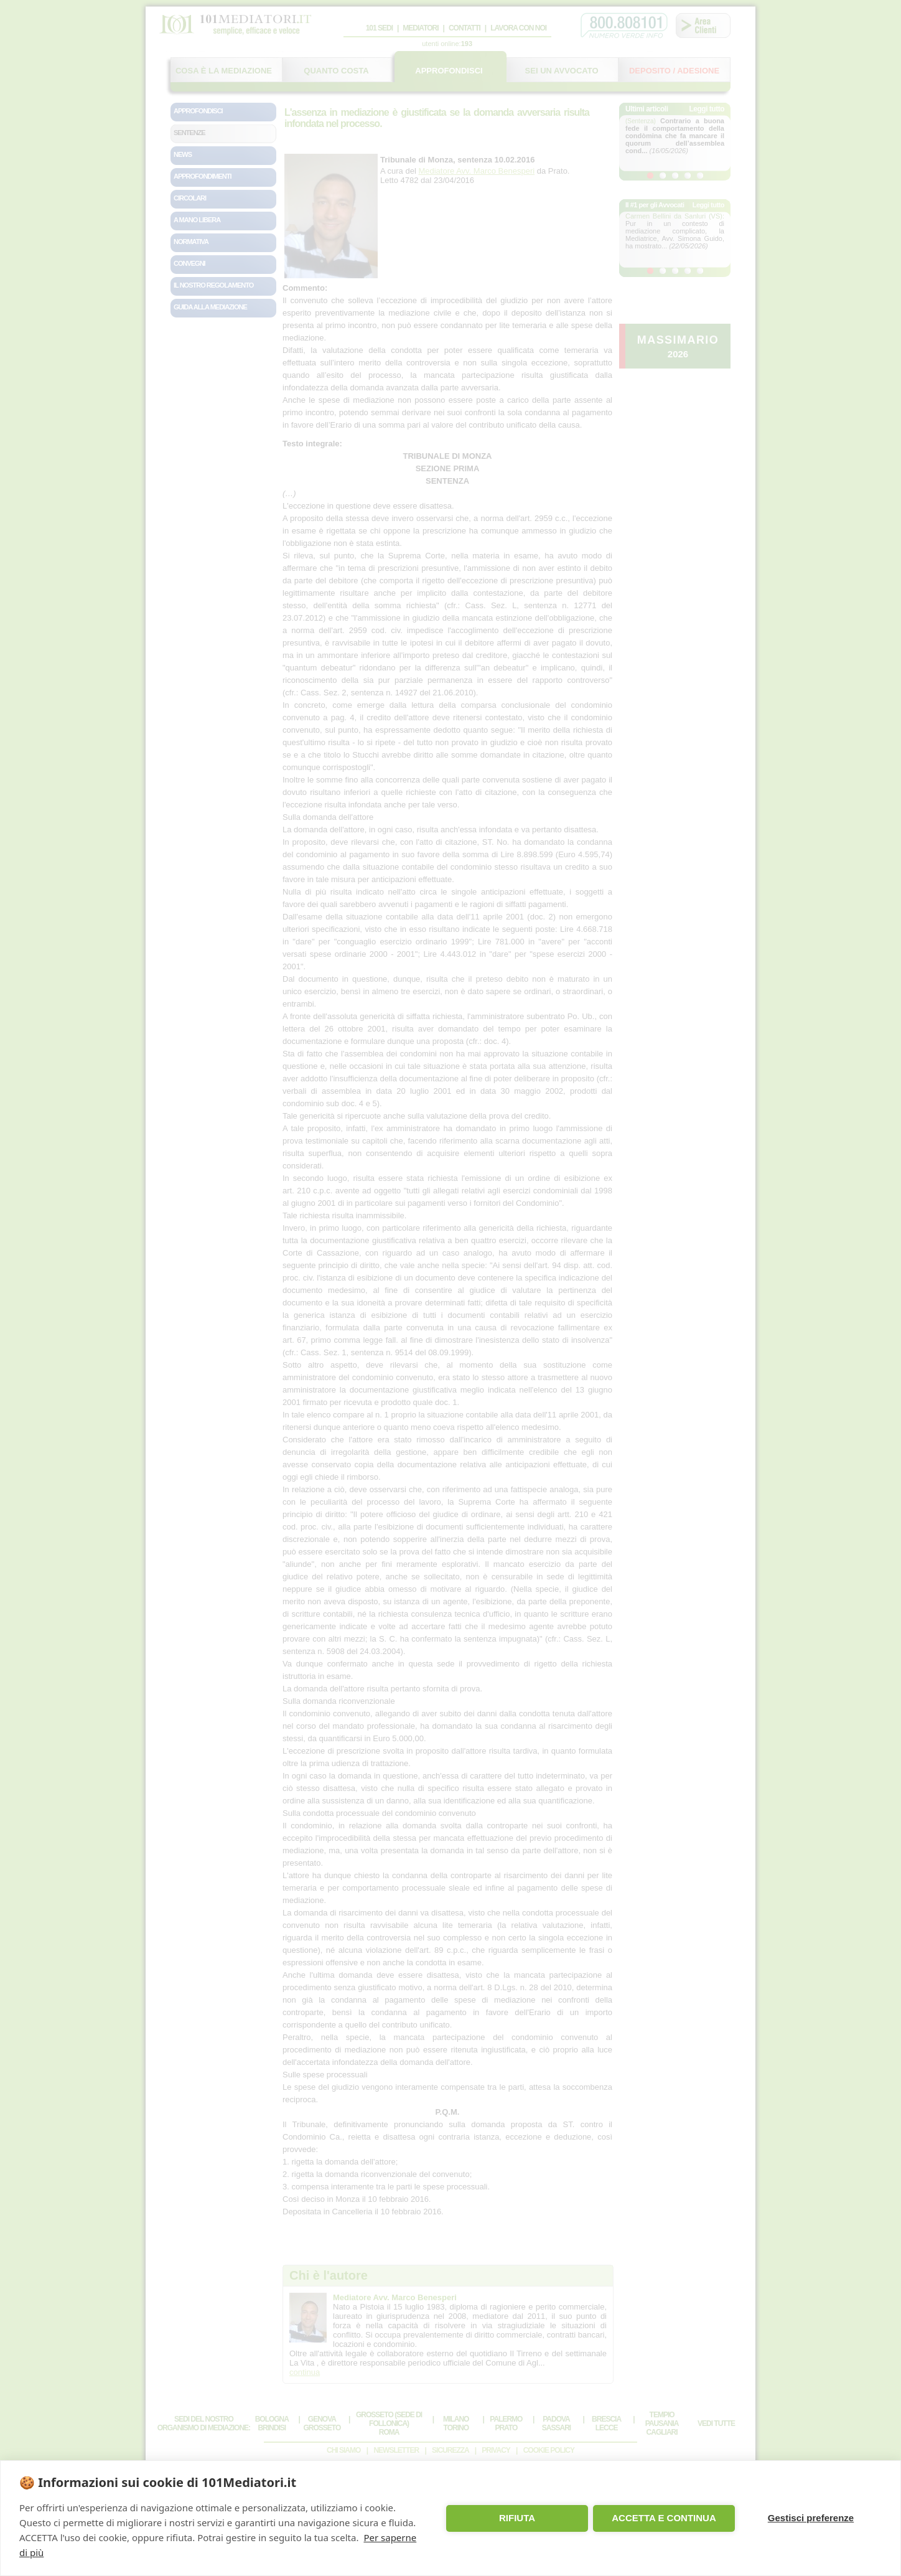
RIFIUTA (517, 2518)
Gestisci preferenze (811, 2518)
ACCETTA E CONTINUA (664, 2518)
